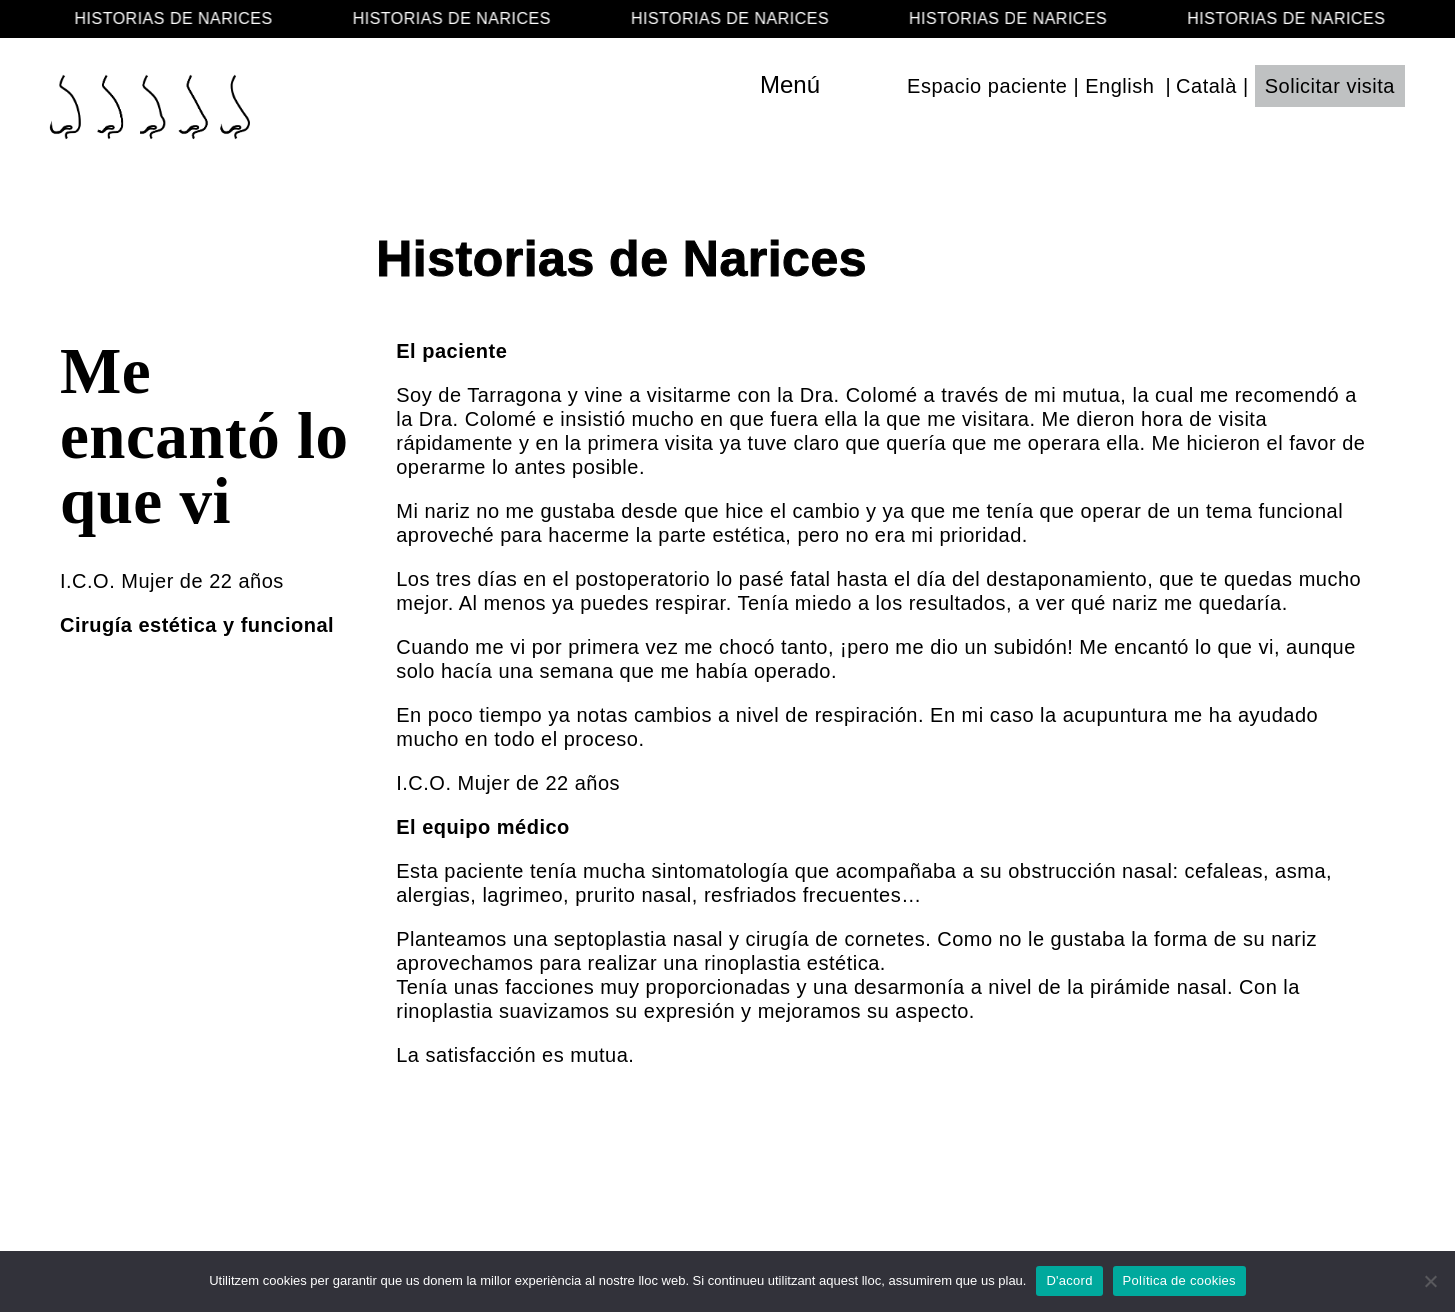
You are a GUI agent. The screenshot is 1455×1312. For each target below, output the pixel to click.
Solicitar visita (1330, 86)
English (1119, 86)
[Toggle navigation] (832, 85)
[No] (1430, 1281)
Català (1206, 86)
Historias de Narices (621, 259)
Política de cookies (1179, 1280)
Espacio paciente (987, 86)
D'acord (1069, 1280)
